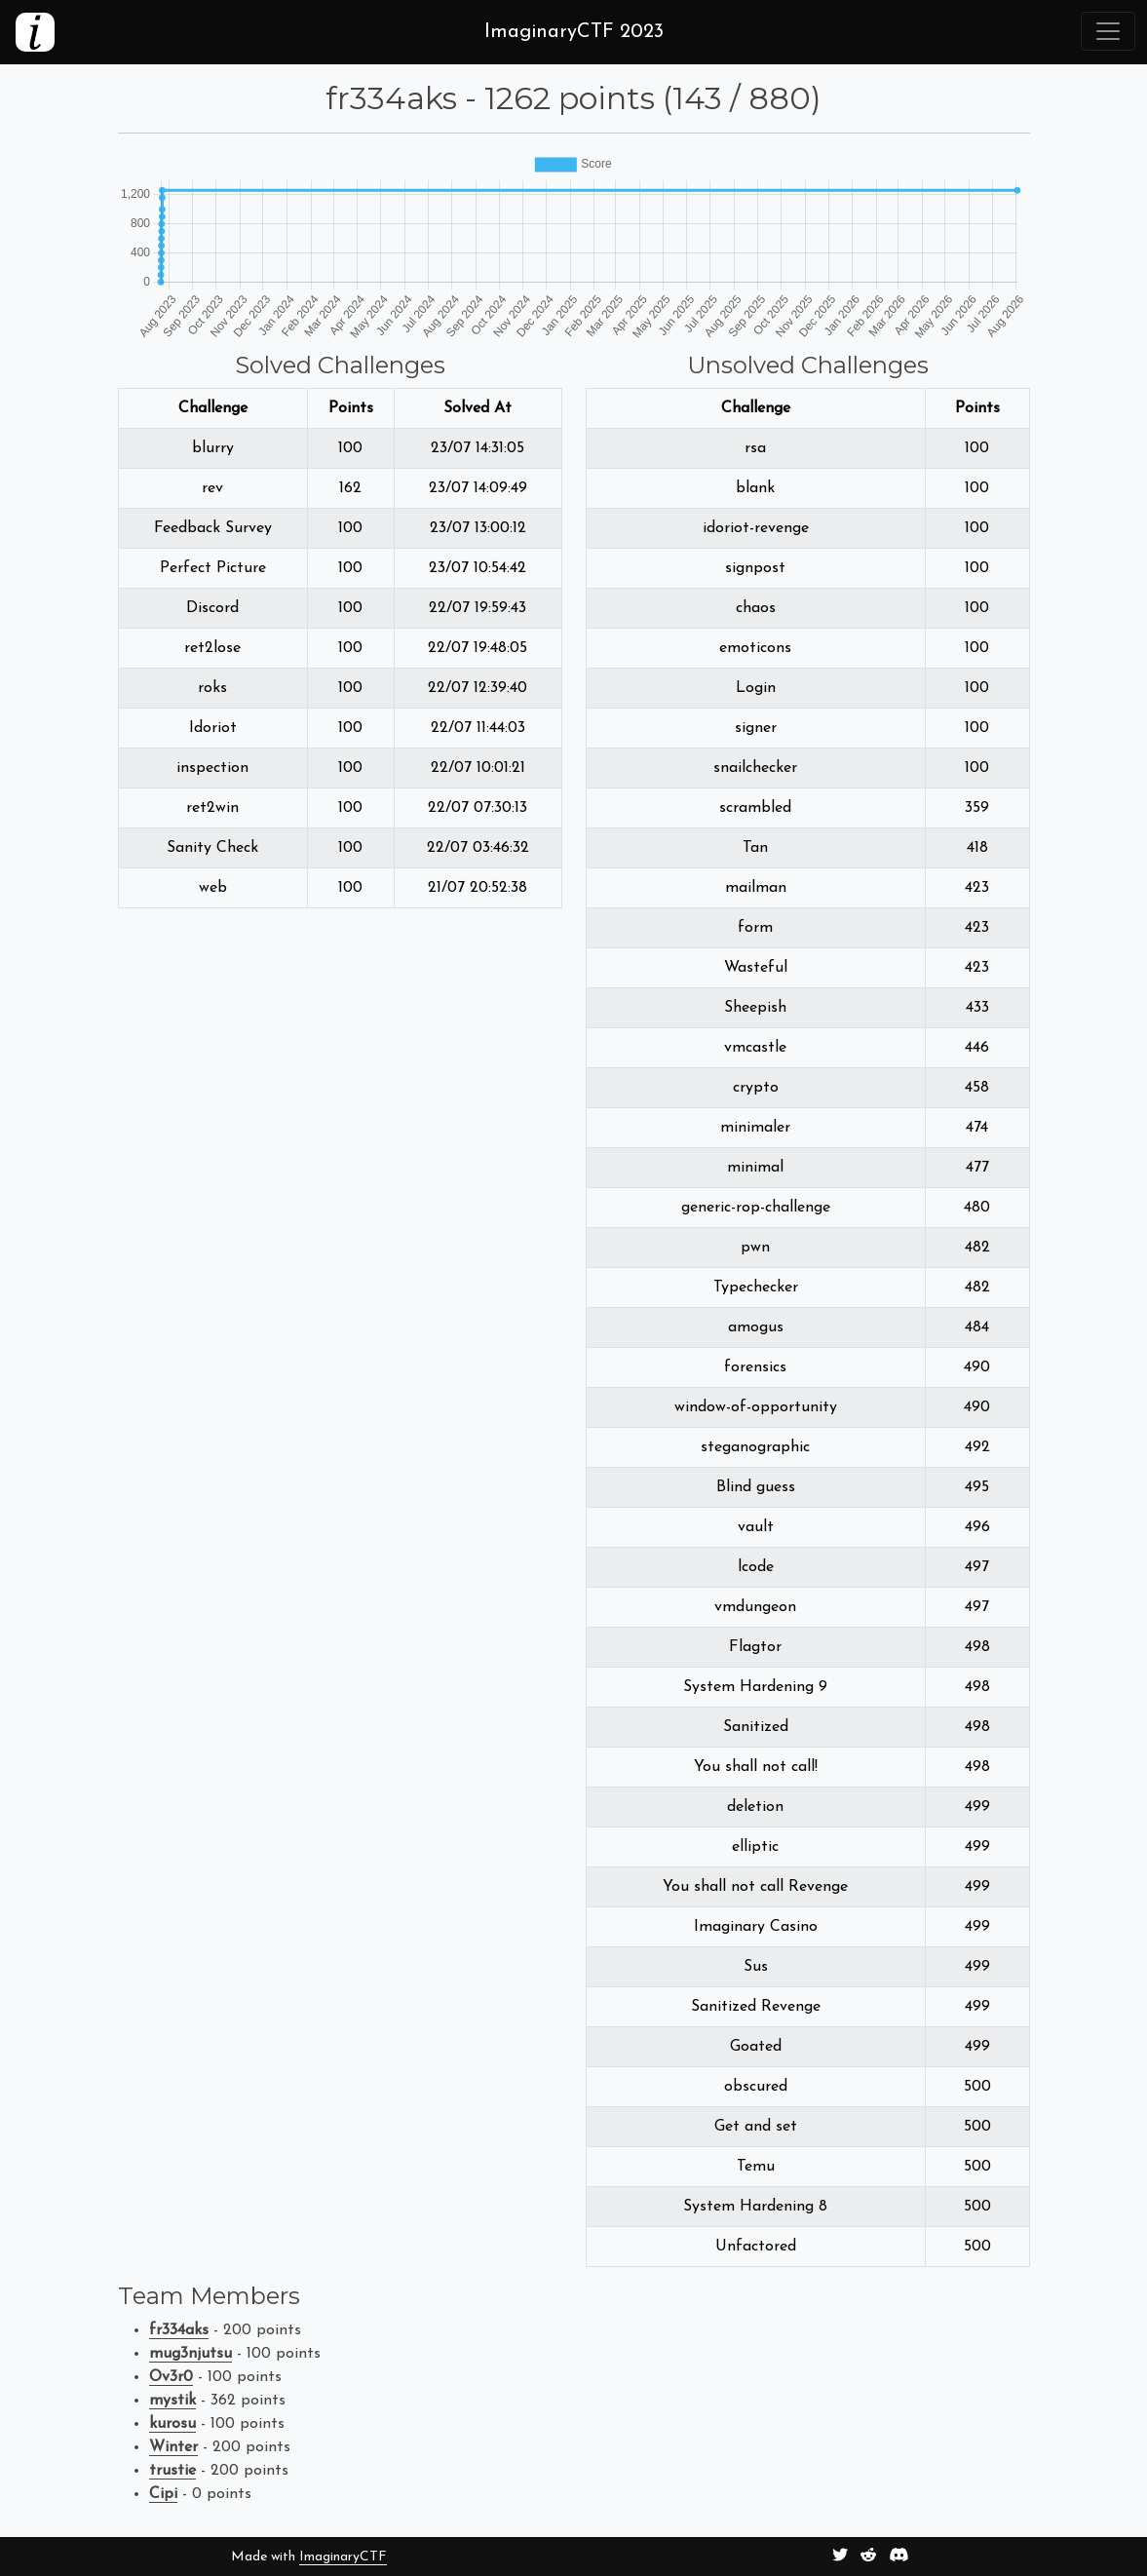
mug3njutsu (190, 2354)
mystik (172, 2400)
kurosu (172, 2424)
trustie (172, 2471)
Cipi (163, 2494)
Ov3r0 (171, 2377)
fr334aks (179, 2330)
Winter (173, 2447)
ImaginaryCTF (343, 2557)
